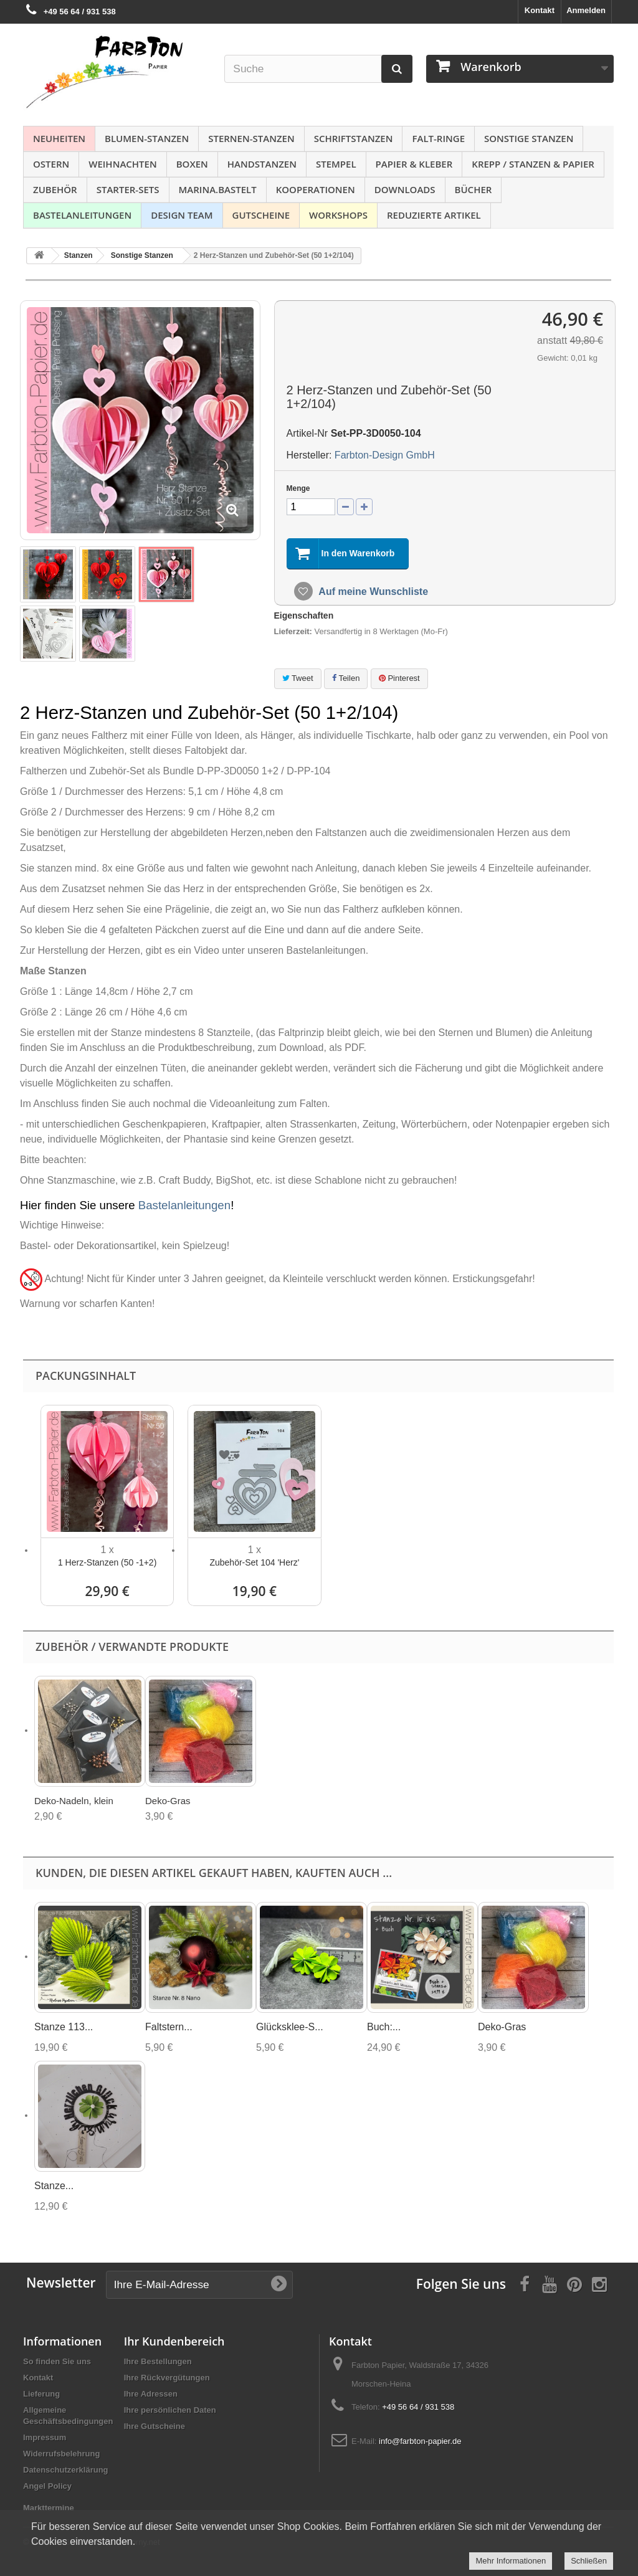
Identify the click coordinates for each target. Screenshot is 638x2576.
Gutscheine (261, 215)
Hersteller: (309, 455)
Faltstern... (169, 2027)
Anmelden (586, 10)
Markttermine (48, 2507)
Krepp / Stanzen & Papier (533, 164)
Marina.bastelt (218, 189)
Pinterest (399, 678)
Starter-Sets (128, 189)
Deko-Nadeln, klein (73, 1800)
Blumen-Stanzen (147, 138)
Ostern (51, 164)
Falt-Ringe (438, 138)
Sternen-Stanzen (251, 138)
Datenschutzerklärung (65, 2469)
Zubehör (55, 189)
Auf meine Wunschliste (373, 591)
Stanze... (54, 2185)
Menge (298, 488)
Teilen (345, 678)
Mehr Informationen (510, 2560)
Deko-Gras (168, 1800)
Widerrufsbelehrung (61, 2453)
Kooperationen (315, 189)
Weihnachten (122, 164)
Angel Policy (47, 2486)
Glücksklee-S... (289, 2027)
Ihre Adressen (151, 2393)
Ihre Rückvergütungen (167, 2377)
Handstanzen (262, 164)
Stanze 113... (63, 2027)
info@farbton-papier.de (420, 2441)
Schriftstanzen (353, 138)
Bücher (473, 189)
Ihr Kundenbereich (174, 2341)
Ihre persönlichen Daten (170, 2410)
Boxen (192, 164)
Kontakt (540, 10)
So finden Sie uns (57, 2361)
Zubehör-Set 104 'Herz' (254, 1562)
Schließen (589, 2560)
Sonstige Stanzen (528, 138)
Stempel (336, 164)
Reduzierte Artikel (434, 215)
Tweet (297, 678)
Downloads (405, 189)
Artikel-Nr (307, 433)
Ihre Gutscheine (154, 2426)
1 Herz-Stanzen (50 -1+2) (107, 1562)
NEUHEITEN (59, 138)
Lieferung (41, 2393)
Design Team (181, 215)
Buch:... (384, 2027)
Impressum (44, 2437)
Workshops (338, 215)
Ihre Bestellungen (158, 2361)
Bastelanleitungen (82, 215)
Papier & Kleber (414, 164)
